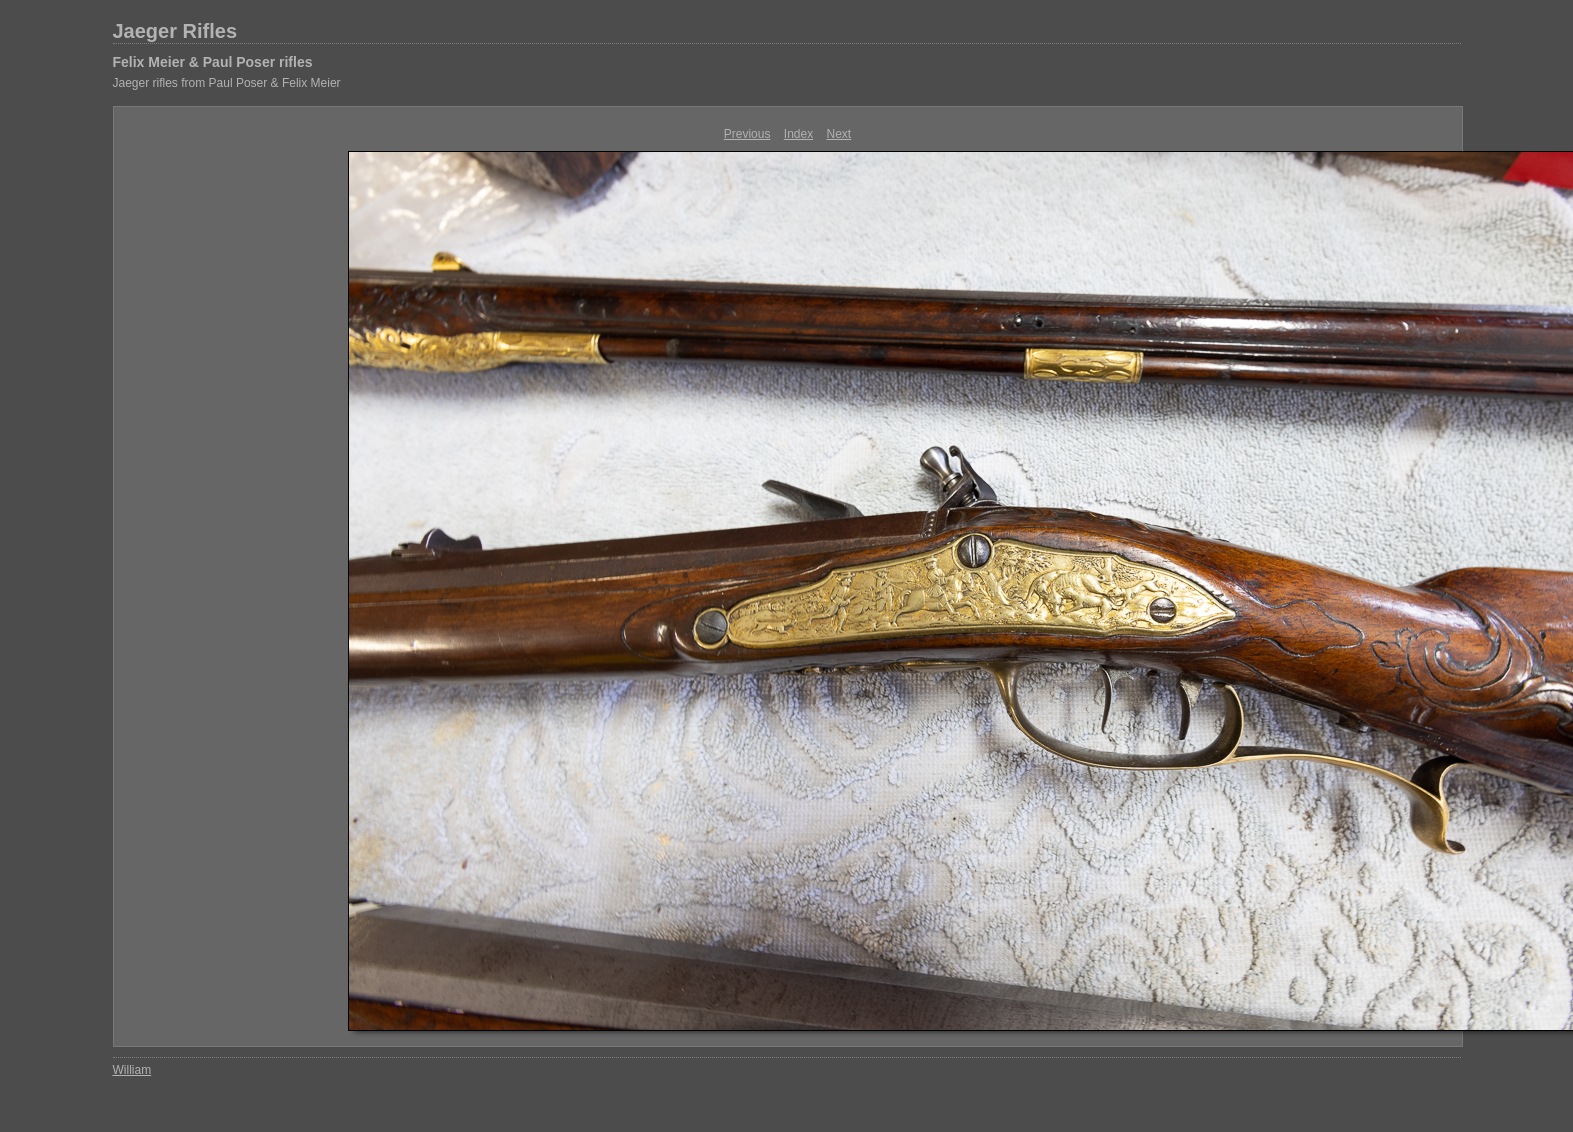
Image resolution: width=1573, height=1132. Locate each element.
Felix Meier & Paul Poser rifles (213, 62)
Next (839, 134)
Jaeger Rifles (175, 31)
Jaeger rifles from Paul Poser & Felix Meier (227, 83)
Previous (747, 134)
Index (798, 134)
